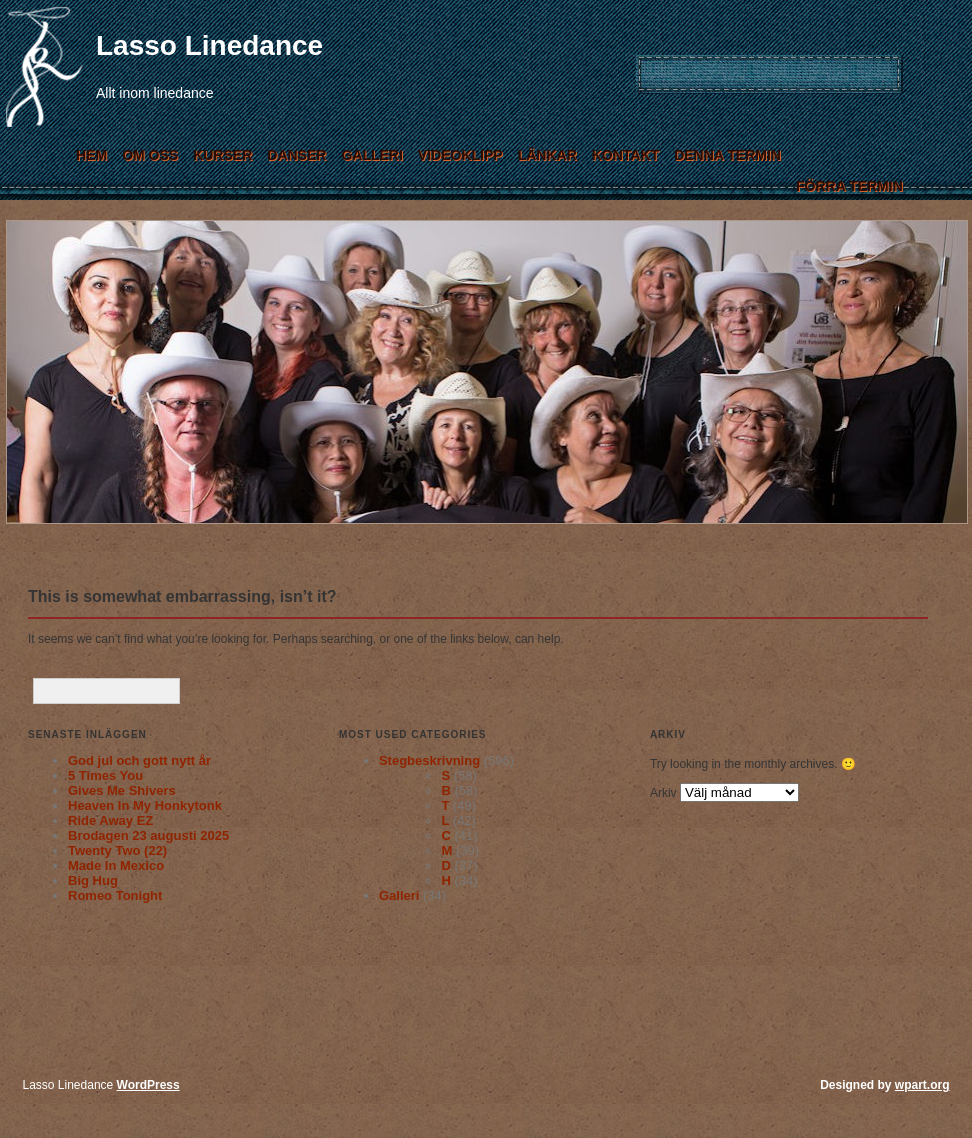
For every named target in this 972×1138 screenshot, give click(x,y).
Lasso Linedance (209, 45)
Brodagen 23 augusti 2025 (148, 835)
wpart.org (922, 1085)
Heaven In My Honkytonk (145, 805)
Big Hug (93, 880)
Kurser (222, 155)
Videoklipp (460, 155)
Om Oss (150, 155)
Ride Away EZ (110, 820)
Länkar (547, 155)
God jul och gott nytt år (139, 760)
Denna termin (727, 155)
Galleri (371, 155)
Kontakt (625, 155)
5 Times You (105, 775)
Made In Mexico (116, 865)
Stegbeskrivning (429, 760)
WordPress (148, 1085)
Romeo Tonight (115, 895)
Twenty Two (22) (117, 850)
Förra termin (849, 186)
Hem (91, 155)
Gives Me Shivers (122, 790)
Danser (296, 155)
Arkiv (663, 793)
